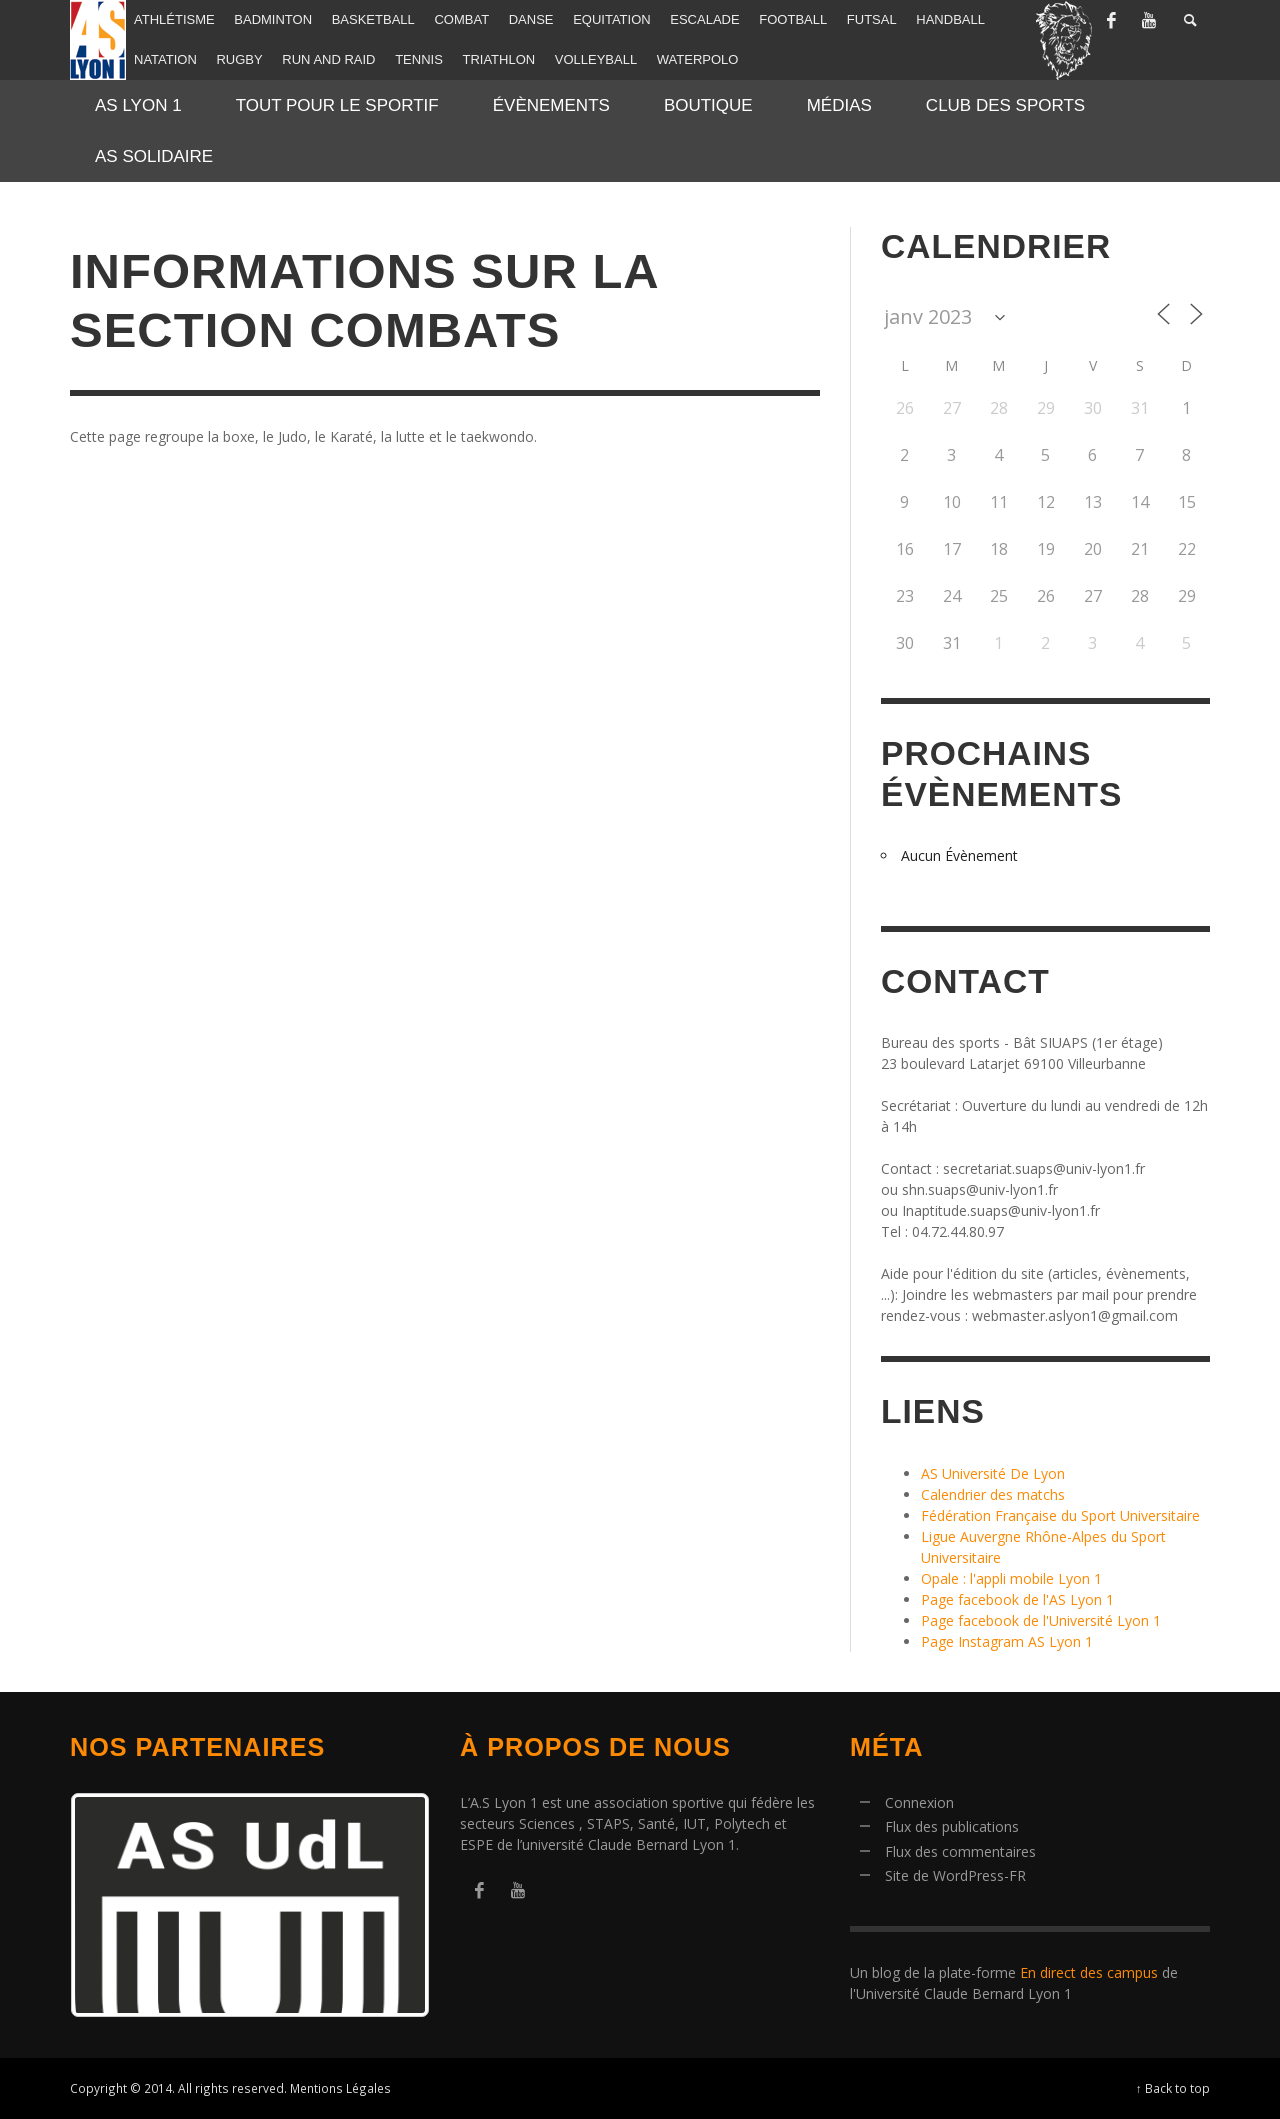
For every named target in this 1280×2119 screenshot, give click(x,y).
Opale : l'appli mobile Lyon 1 (1011, 1578)
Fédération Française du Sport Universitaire (1060, 1515)
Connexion (919, 1802)
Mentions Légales (340, 2088)
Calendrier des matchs (993, 1494)
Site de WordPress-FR (955, 1875)
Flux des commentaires (960, 1851)
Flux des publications (952, 1826)
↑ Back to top (1173, 2088)
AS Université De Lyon (993, 1473)
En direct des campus (1089, 1972)
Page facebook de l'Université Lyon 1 (1041, 1620)
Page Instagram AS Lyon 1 (1007, 1641)
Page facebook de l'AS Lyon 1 (1017, 1599)
